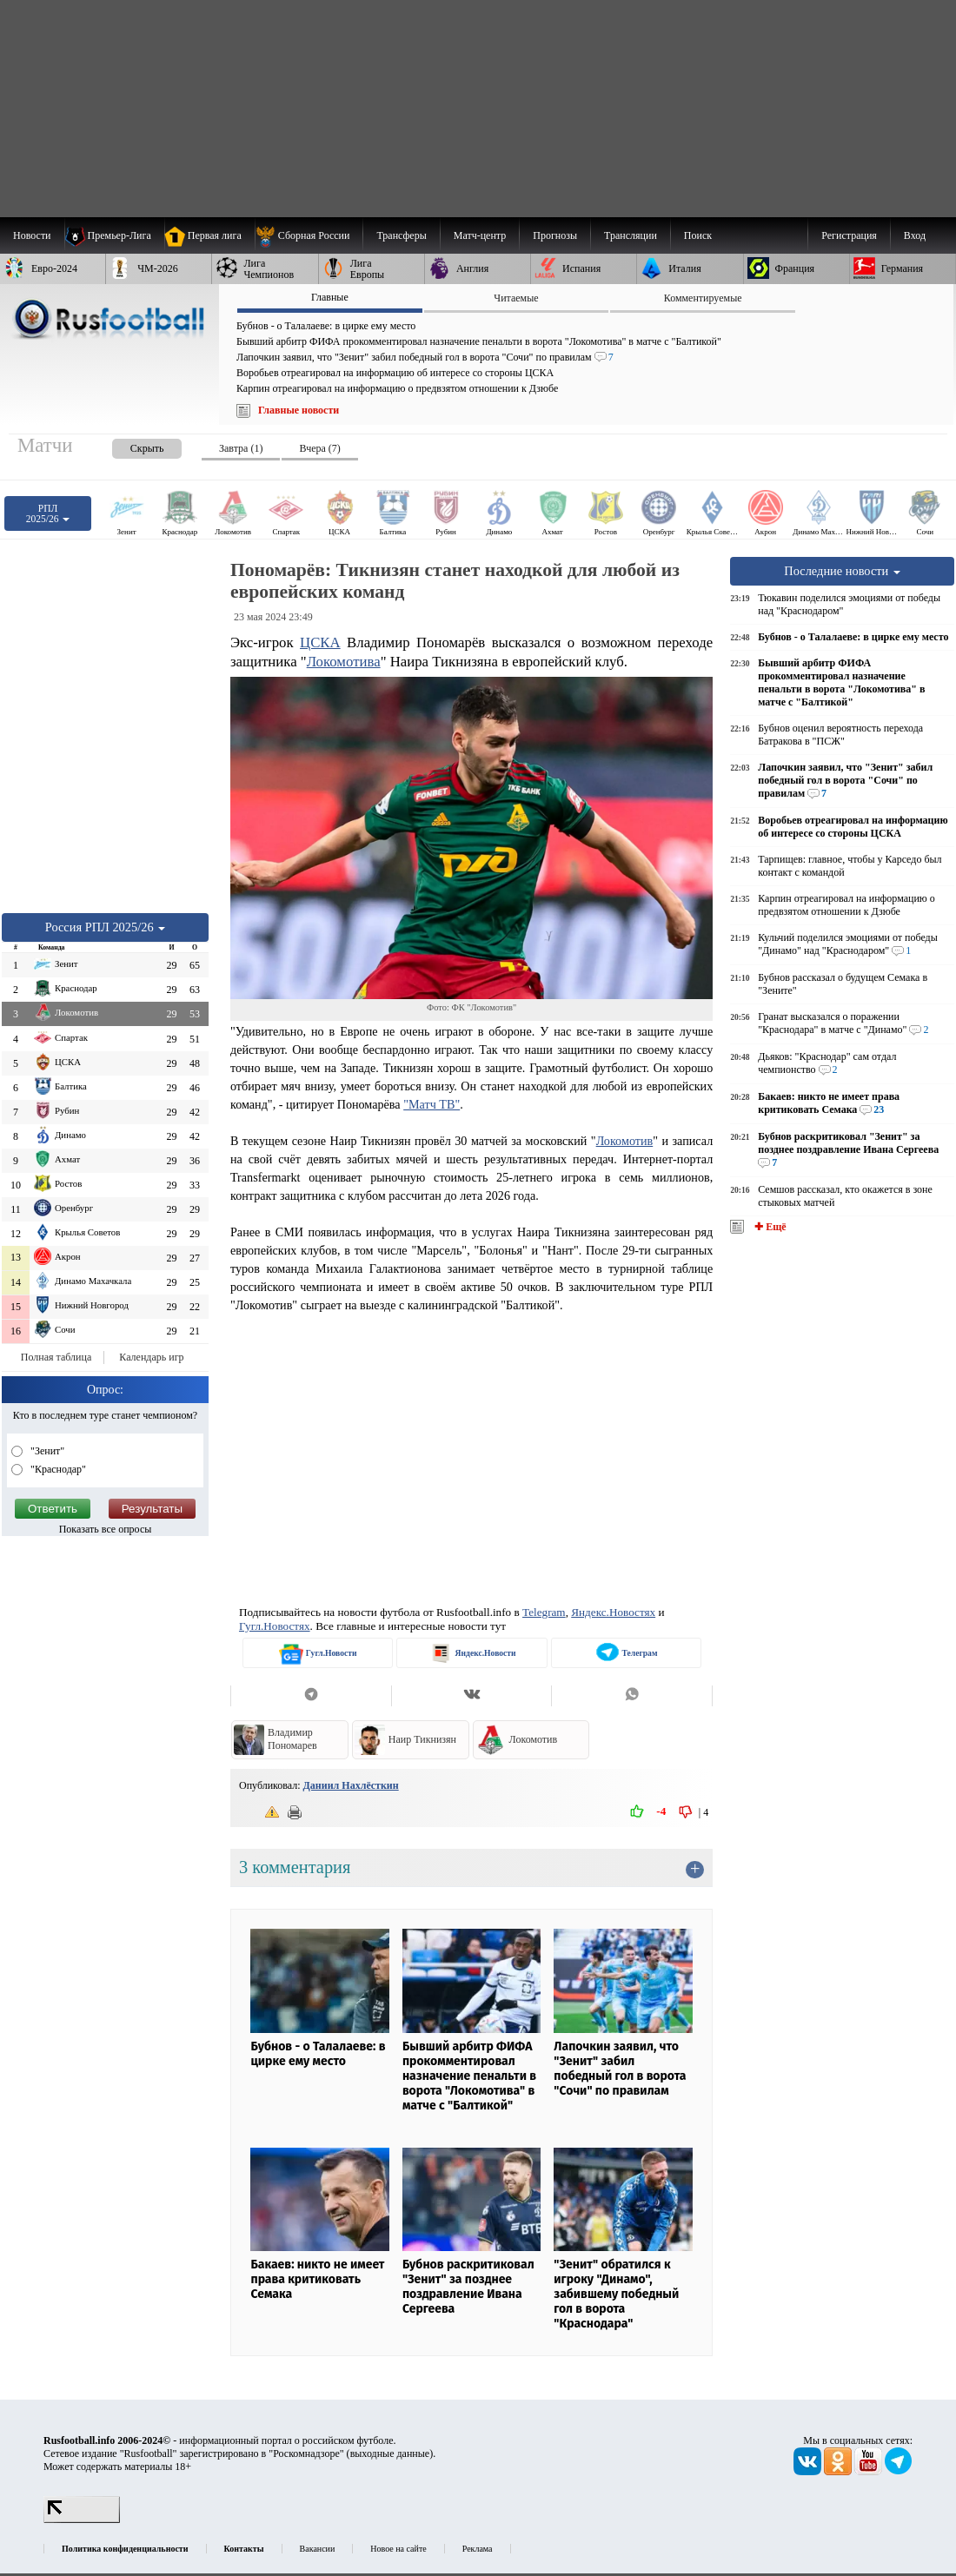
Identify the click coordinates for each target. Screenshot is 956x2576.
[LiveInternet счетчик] (81, 2519)
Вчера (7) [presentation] (319, 448)
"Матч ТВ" (431, 1104)
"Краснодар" (57, 1469)
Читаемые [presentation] (516, 298)
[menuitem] (309, 235)
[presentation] (129, 445)
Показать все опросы (105, 1529)
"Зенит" (46, 1451)
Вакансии (317, 2548)
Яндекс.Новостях (613, 1612)
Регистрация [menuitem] (849, 235)
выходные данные (390, 2453)
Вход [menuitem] (915, 235)
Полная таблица (56, 1357)
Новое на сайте (398, 2548)
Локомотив (625, 1141)
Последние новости (842, 571)
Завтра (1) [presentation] (240, 448)
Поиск (698, 235)
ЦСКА (320, 642)
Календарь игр (151, 1357)
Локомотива (344, 661)
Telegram (544, 1612)
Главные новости (298, 410)
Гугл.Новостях (274, 1625)
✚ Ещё (769, 1227)
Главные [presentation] (330, 297)
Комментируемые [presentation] (703, 298)
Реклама (477, 2548)
